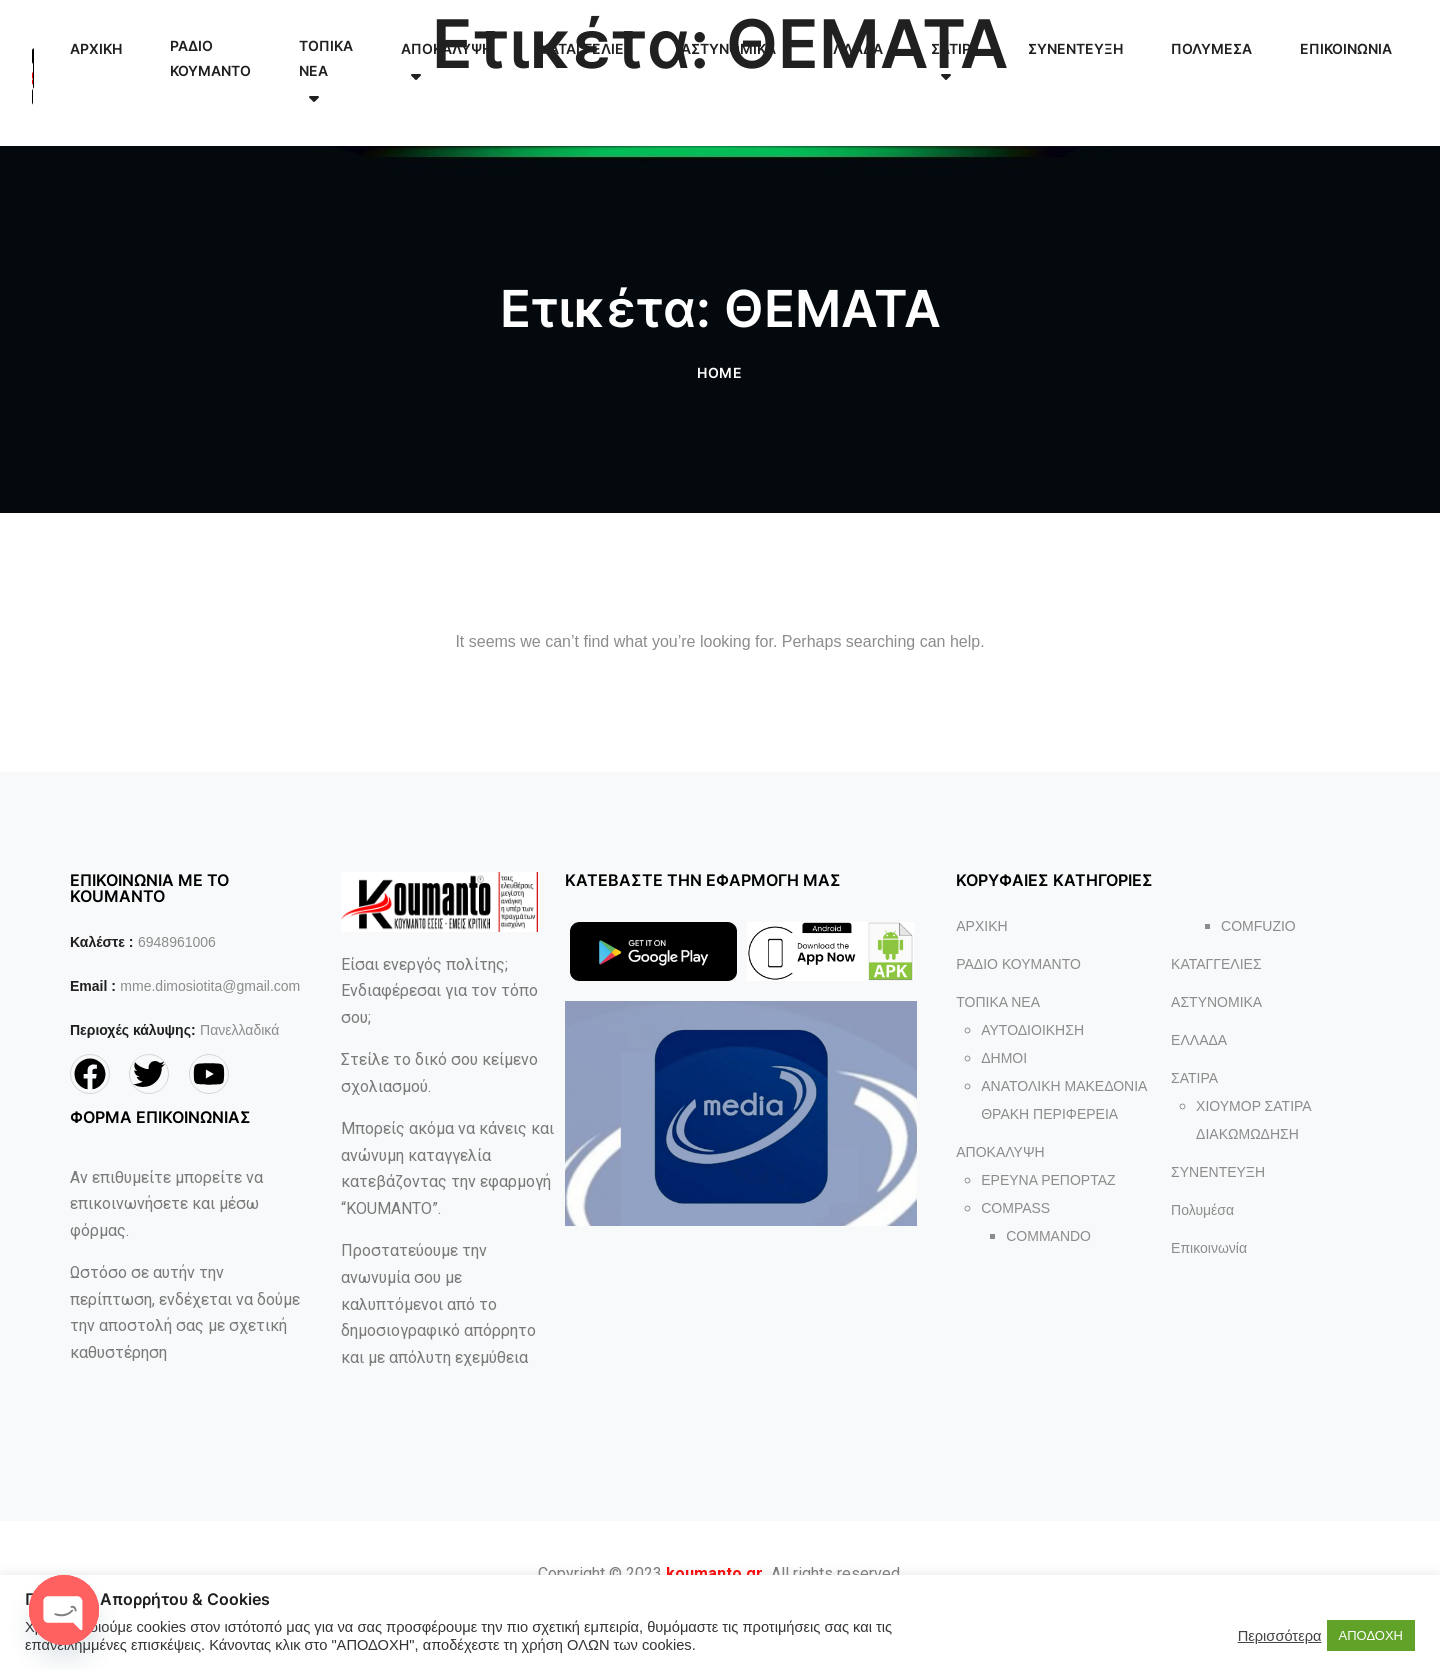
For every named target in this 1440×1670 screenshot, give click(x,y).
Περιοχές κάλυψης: (133, 1030)
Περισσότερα (1280, 1636)
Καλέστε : (102, 942)
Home (720, 372)
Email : (93, 986)
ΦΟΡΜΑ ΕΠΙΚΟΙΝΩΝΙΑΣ (160, 1117)
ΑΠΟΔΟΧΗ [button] (1371, 1635)
